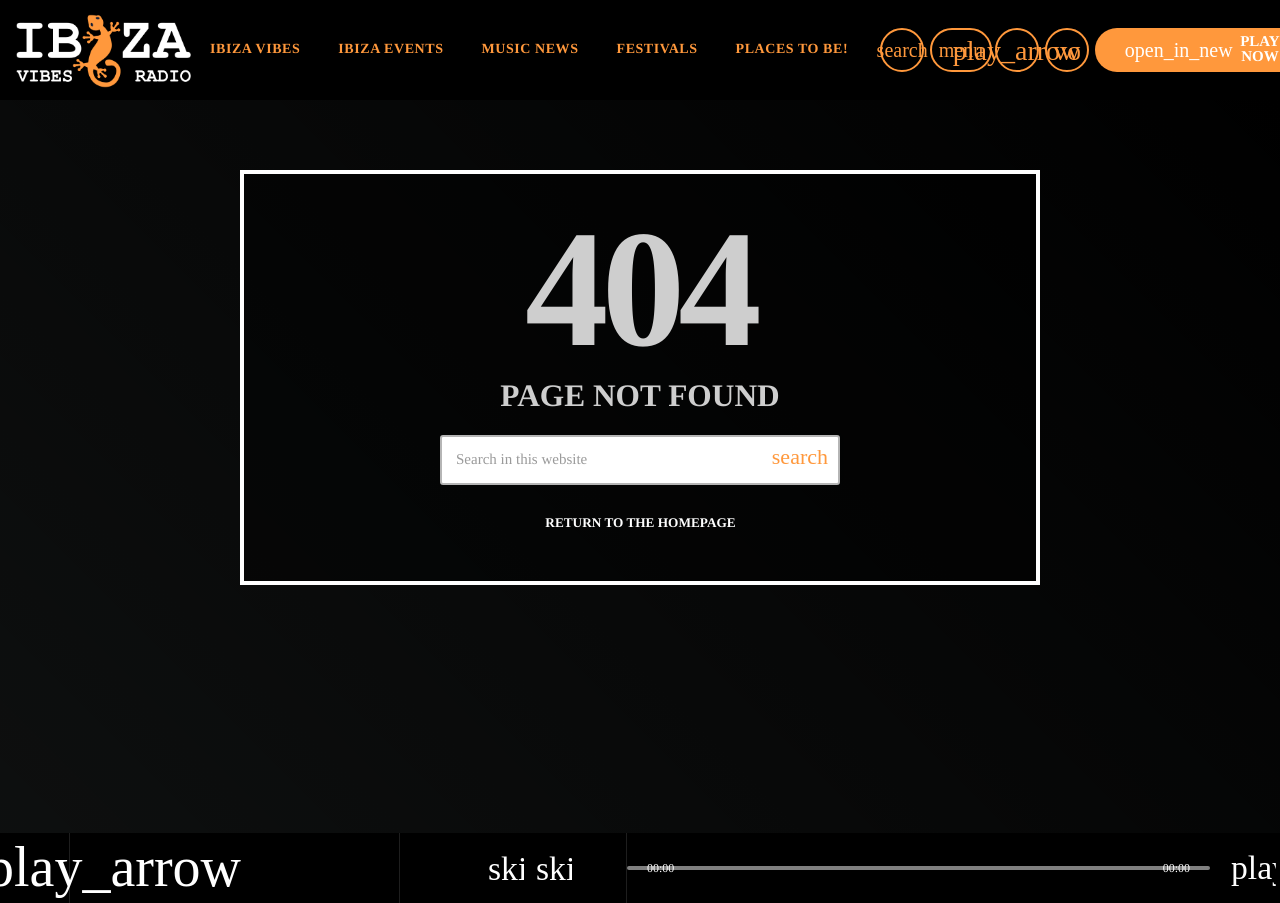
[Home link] (103, 50)
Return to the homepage (640, 522)
